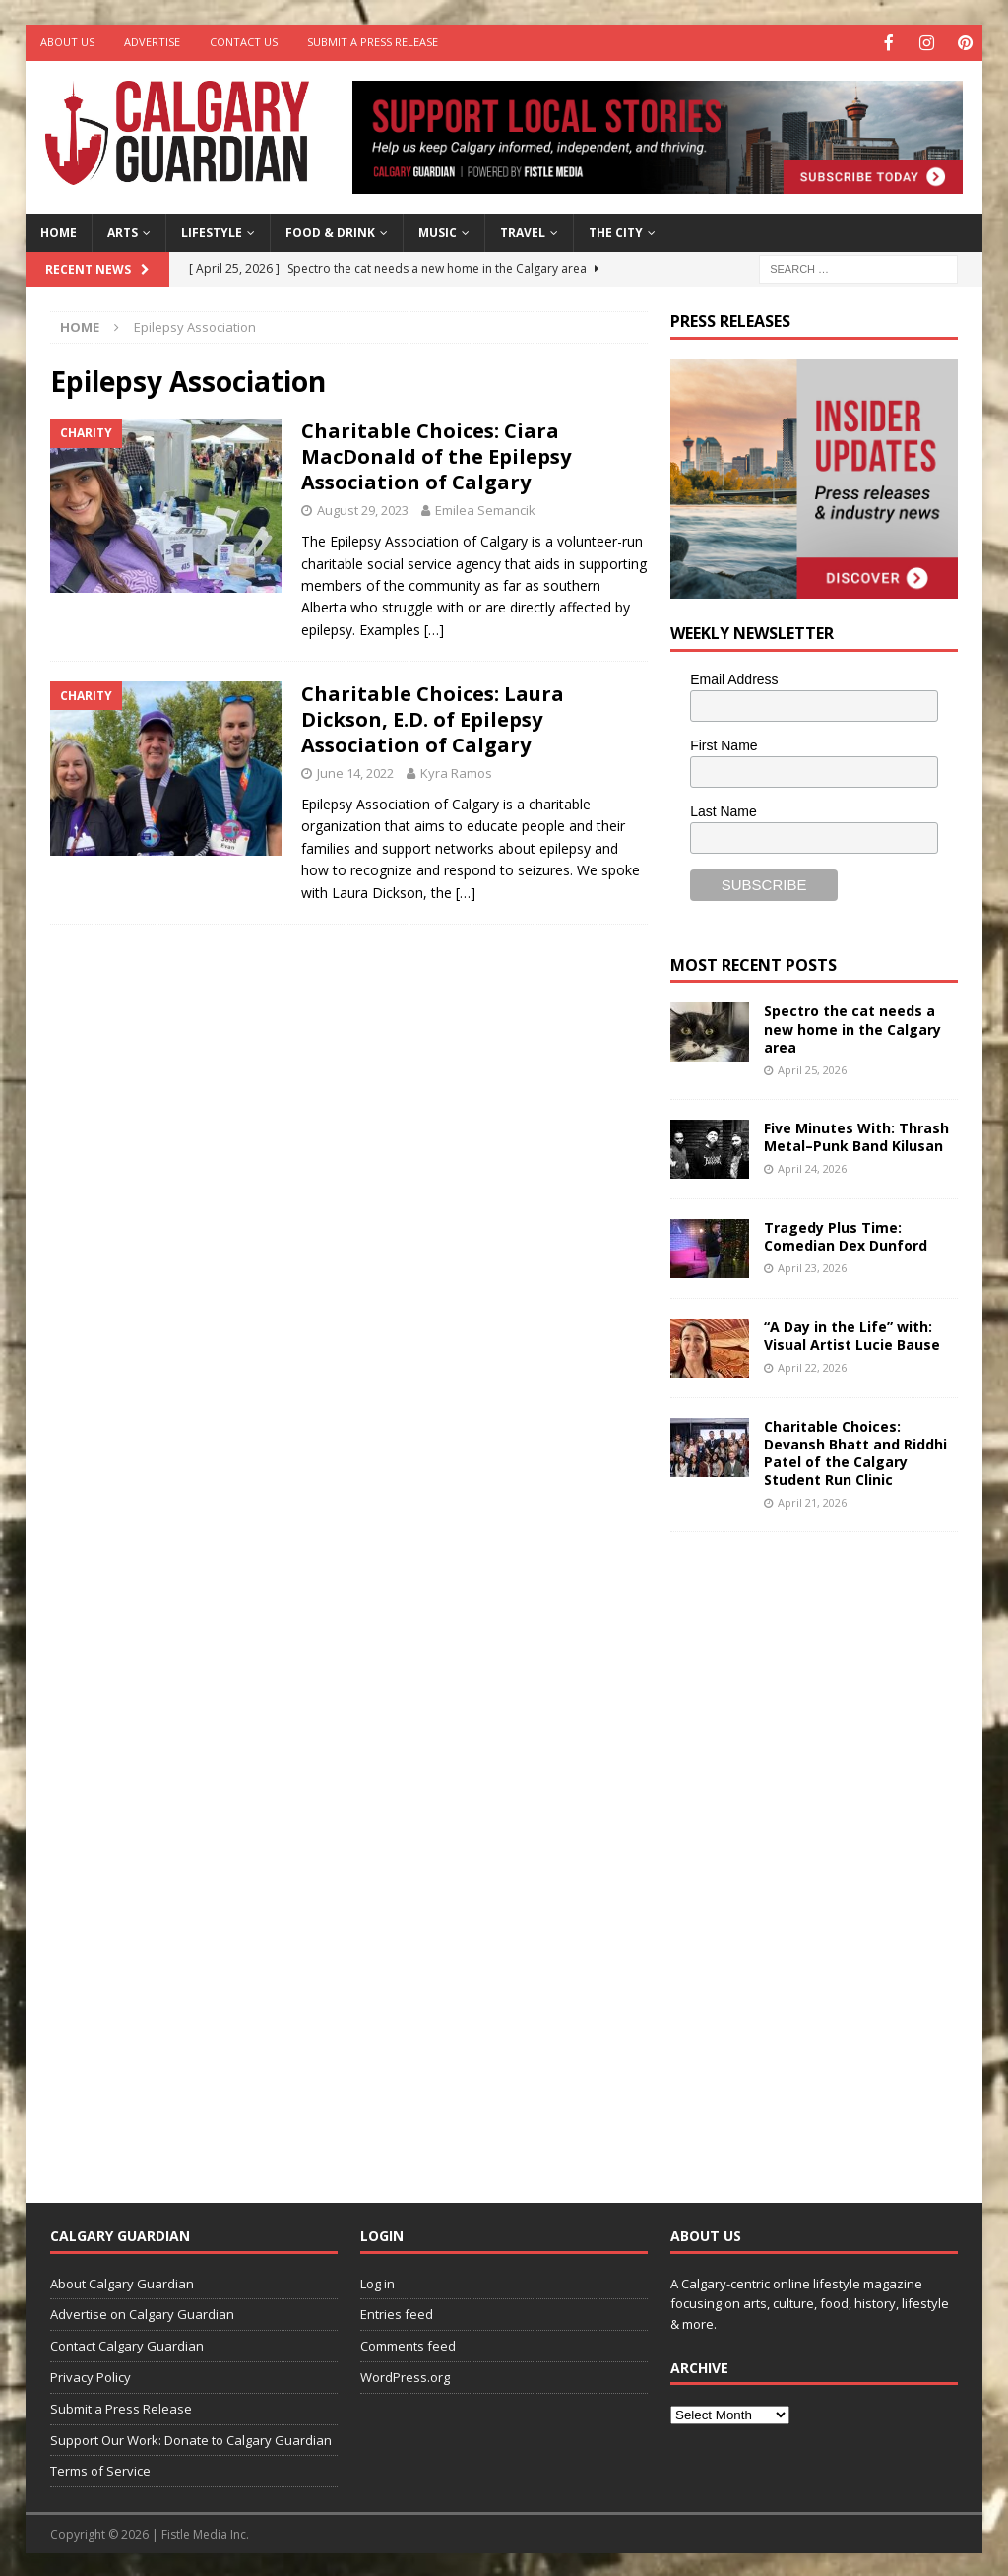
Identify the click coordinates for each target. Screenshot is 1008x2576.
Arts (122, 231)
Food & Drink (330, 231)
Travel (522, 231)
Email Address (734, 677)
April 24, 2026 (812, 1166)
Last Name (723, 809)
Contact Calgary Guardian (127, 2343)
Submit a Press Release (372, 41)
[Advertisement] (818, 1850)
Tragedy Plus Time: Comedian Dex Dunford (845, 1234)
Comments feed (408, 2343)
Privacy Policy (90, 2375)
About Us (67, 41)
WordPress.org (405, 2375)
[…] (434, 627)
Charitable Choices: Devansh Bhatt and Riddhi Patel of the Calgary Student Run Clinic (855, 1451)
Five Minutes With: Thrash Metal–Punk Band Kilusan (856, 1135)
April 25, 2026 (812, 1068)
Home (58, 231)
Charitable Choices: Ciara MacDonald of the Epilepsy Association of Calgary (436, 454)
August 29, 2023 (363, 508)
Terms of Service (100, 2469)
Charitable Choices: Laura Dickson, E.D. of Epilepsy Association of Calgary (432, 717)
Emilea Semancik (485, 508)
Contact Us (244, 41)
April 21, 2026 (812, 1500)
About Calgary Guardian (122, 2281)
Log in (377, 2281)
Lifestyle (211, 231)
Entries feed (396, 2312)
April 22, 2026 (812, 1365)
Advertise (152, 41)
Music (437, 231)
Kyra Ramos (456, 771)
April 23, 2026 (812, 1265)
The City (616, 231)
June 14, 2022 (355, 771)
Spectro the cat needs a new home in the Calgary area (852, 1026)
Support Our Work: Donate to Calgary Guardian (191, 2438)
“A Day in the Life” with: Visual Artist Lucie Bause (852, 1334)
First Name (723, 743)
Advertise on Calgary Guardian (142, 2312)
